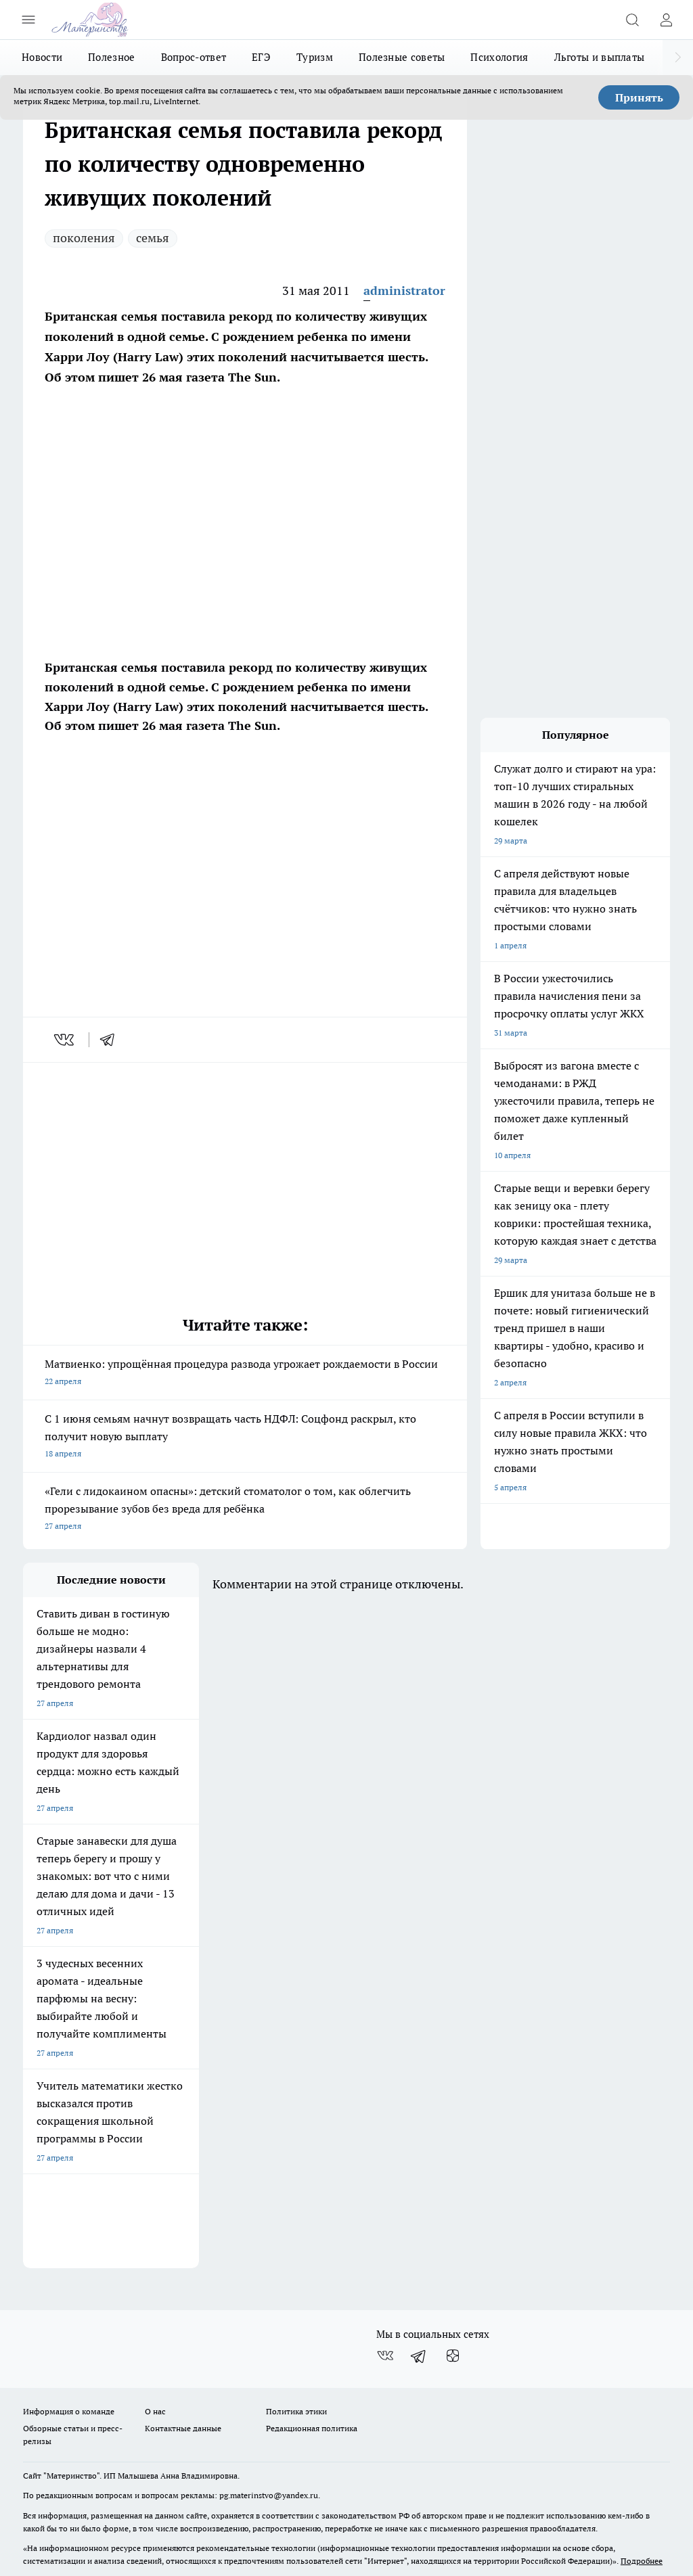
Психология (499, 57)
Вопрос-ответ (194, 57)
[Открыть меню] (28, 19)
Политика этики (296, 2327)
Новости (42, 57)
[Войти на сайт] (665, 19)
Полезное (111, 57)
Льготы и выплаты (599, 57)
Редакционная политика (311, 2344)
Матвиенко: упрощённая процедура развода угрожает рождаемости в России (245, 1373)
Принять (639, 97)
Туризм (314, 57)
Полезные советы (402, 57)
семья (152, 238)
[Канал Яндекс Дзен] (453, 2272)
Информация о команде (68, 2327)
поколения (84, 238)
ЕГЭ (261, 57)
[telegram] (111, 1039)
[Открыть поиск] (632, 19)
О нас (155, 2327)
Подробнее (642, 2477)
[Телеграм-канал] (419, 2272)
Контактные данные (183, 2344)
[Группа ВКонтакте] (385, 2272)
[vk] (65, 1039)
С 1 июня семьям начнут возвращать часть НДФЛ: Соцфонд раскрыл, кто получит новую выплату (245, 1437)
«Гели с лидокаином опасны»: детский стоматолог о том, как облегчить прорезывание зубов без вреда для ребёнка (245, 1509)
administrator (404, 290)
